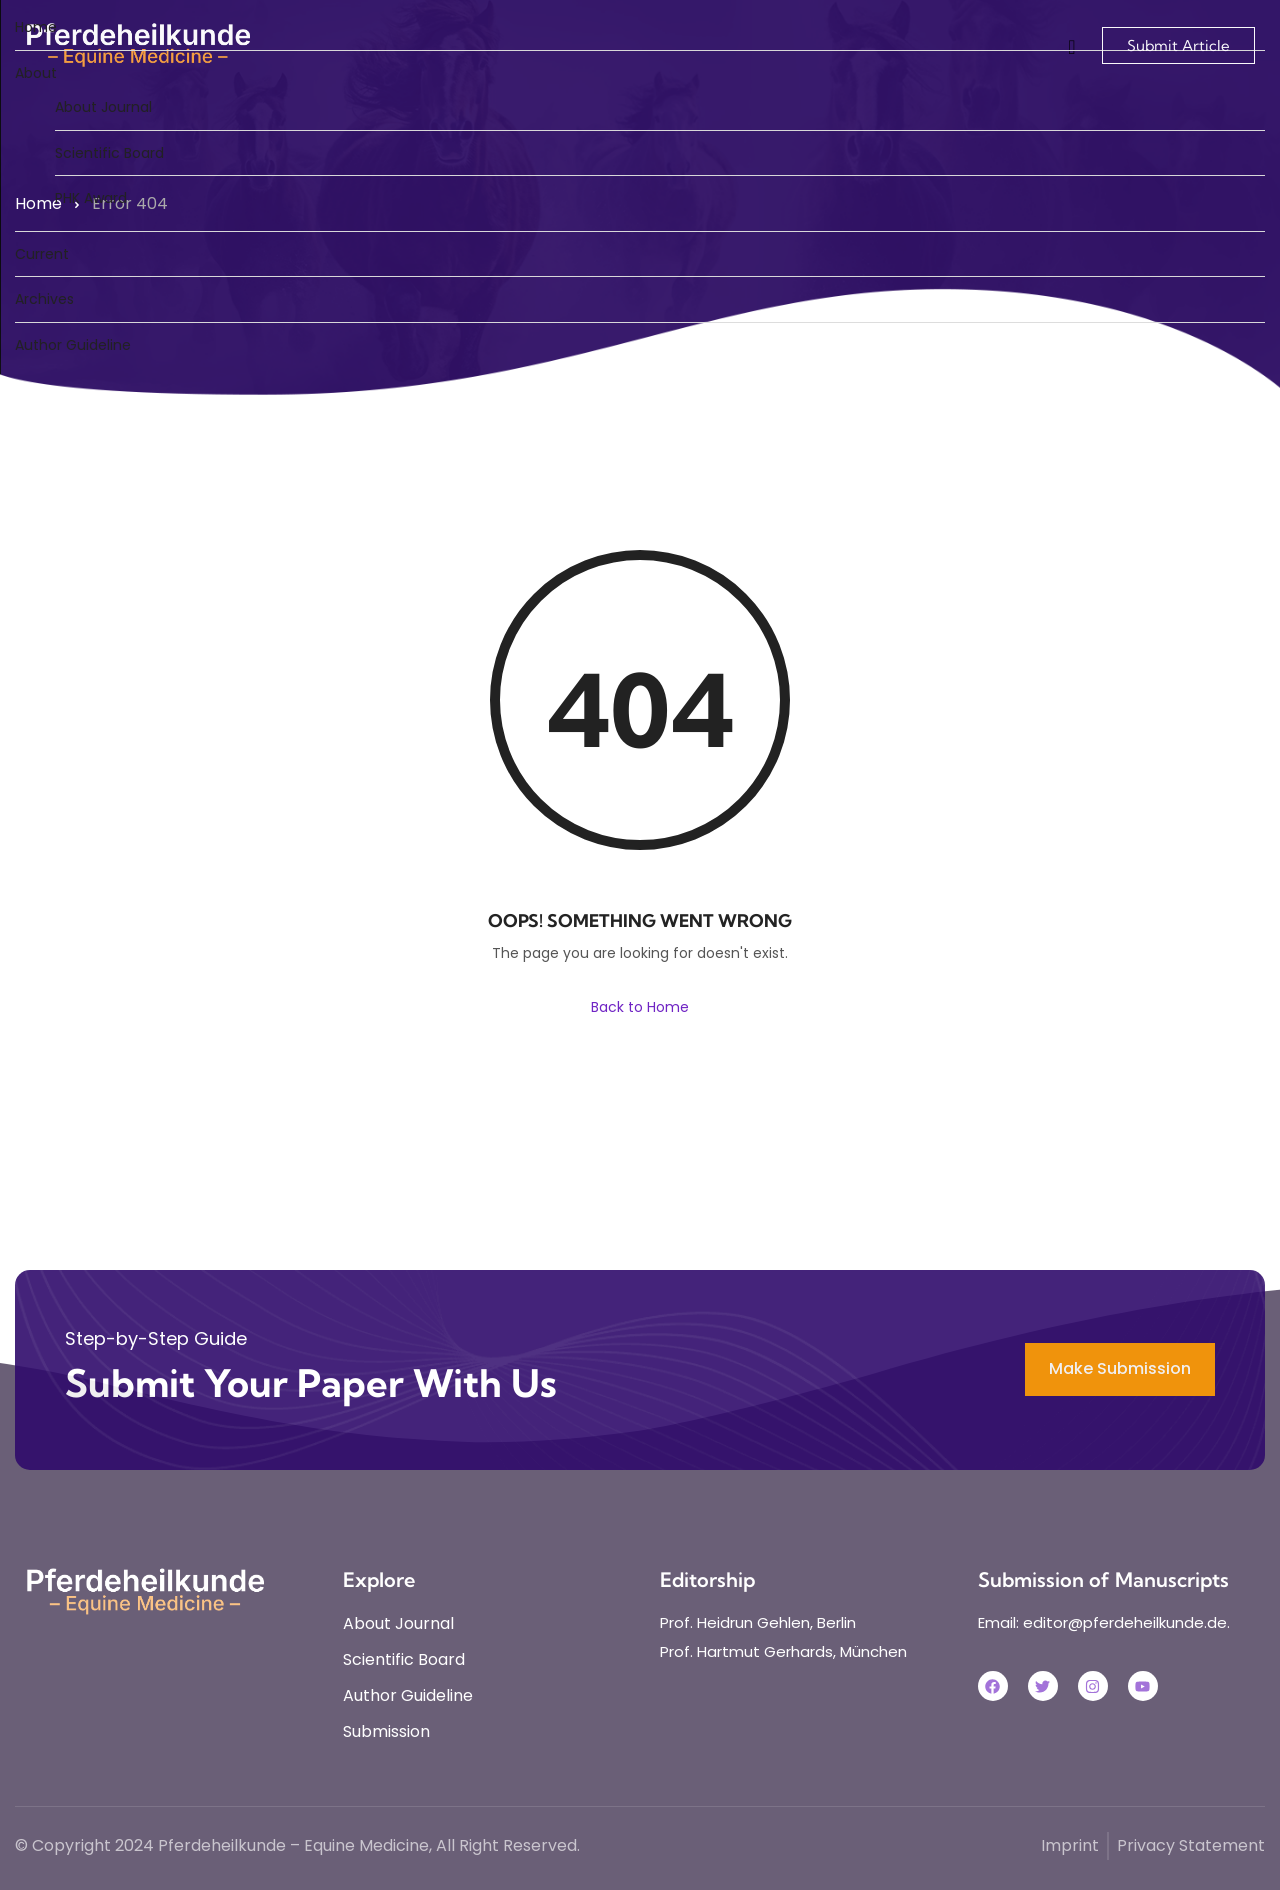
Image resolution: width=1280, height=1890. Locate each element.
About (36, 73)
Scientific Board (109, 153)
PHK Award (91, 198)
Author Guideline (73, 345)
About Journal (103, 107)
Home (36, 27)
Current (42, 254)
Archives (44, 299)
